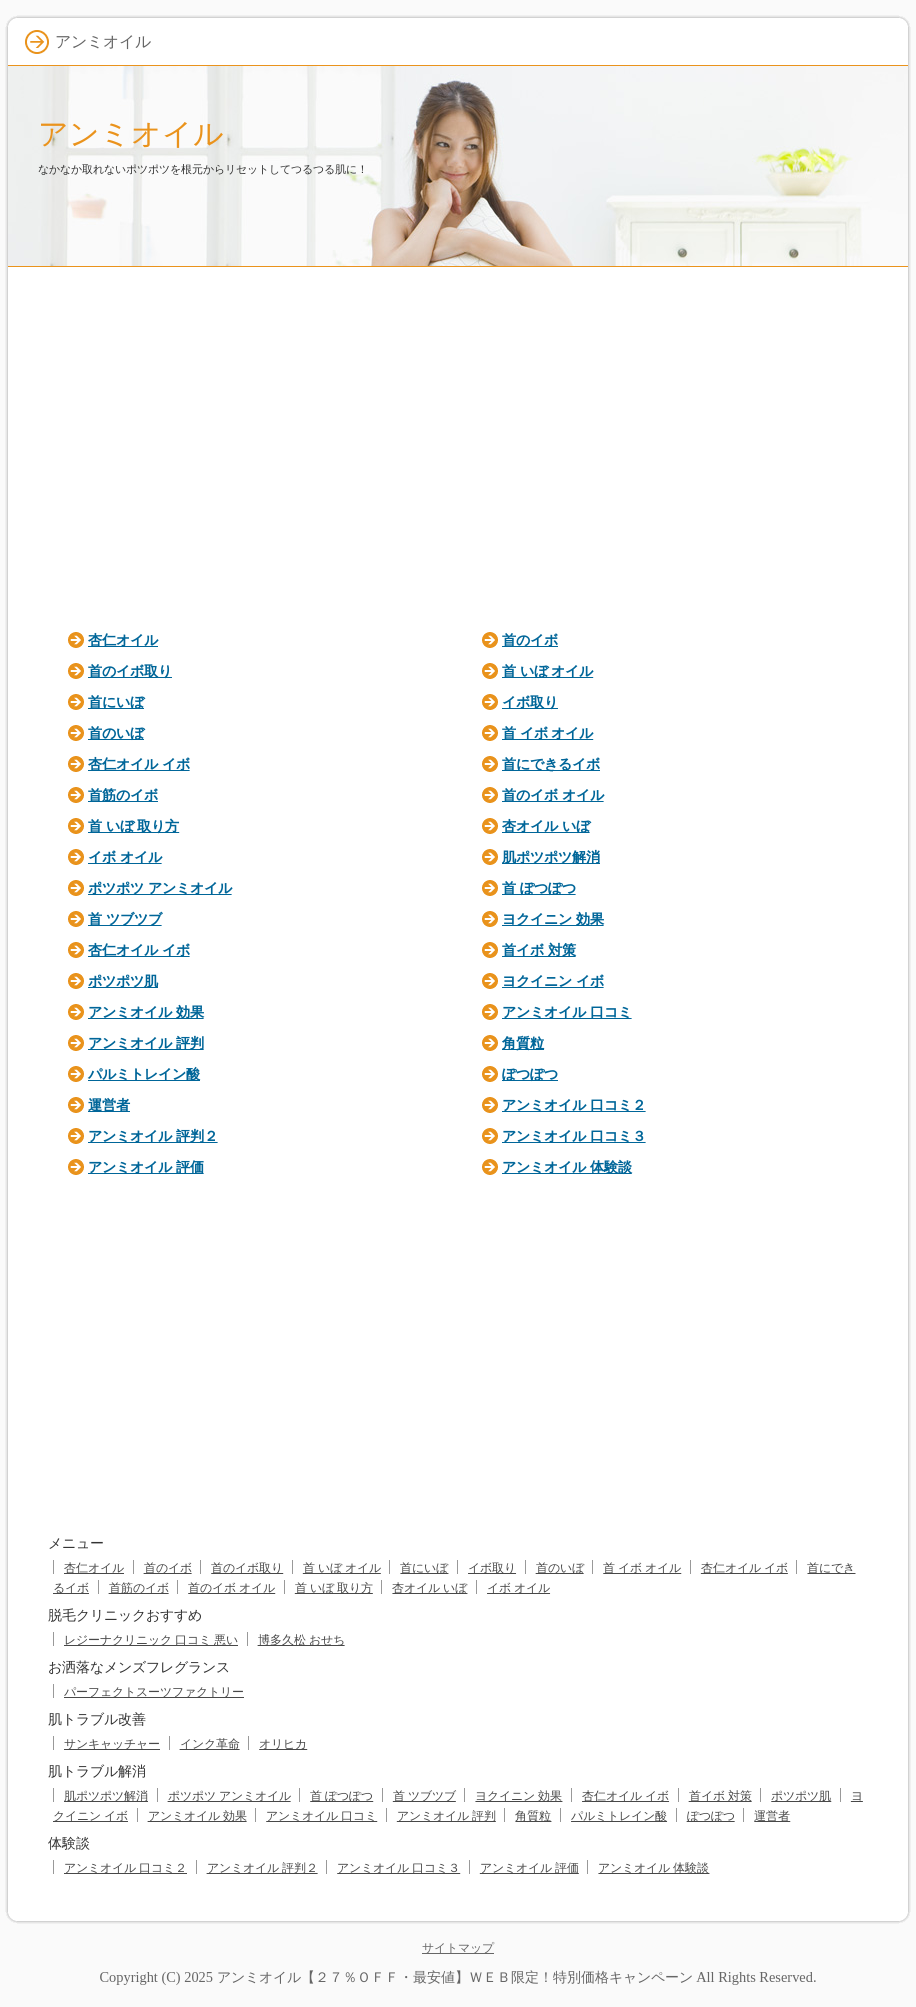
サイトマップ (458, 1948)
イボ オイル (125, 857)
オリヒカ (283, 1744)
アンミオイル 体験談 (567, 1167)
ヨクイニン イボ (553, 981)
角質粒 (523, 1043)
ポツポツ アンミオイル (160, 888)
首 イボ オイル (547, 733)
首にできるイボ (551, 764)
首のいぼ (116, 733)
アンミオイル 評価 (146, 1167)
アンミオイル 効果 (146, 1012)
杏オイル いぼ (546, 826)
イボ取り (530, 702)
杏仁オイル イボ (139, 764)
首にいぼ (116, 702)
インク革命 (210, 1744)
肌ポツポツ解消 (551, 857)
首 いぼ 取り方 (133, 826)
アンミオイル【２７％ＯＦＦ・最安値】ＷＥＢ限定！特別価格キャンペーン (455, 1977)
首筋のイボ (123, 795)
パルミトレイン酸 (144, 1074)
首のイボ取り (130, 671)
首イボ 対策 (539, 950)
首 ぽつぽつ (539, 888)
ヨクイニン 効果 (553, 919)
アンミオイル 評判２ (153, 1136)
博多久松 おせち (301, 1640)
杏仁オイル (123, 640)
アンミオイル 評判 (146, 1043)
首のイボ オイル (553, 795)
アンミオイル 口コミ (567, 1012)
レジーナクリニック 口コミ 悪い (151, 1640)
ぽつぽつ (530, 1074)
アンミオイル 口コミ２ (574, 1105)
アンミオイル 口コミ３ (574, 1136)
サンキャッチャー (112, 1744)
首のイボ (530, 640)
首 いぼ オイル (547, 671)
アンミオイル (131, 133)
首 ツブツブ (125, 919)
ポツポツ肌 (123, 981)
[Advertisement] (458, 442)
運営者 (109, 1105)
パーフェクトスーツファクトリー (154, 1692)
